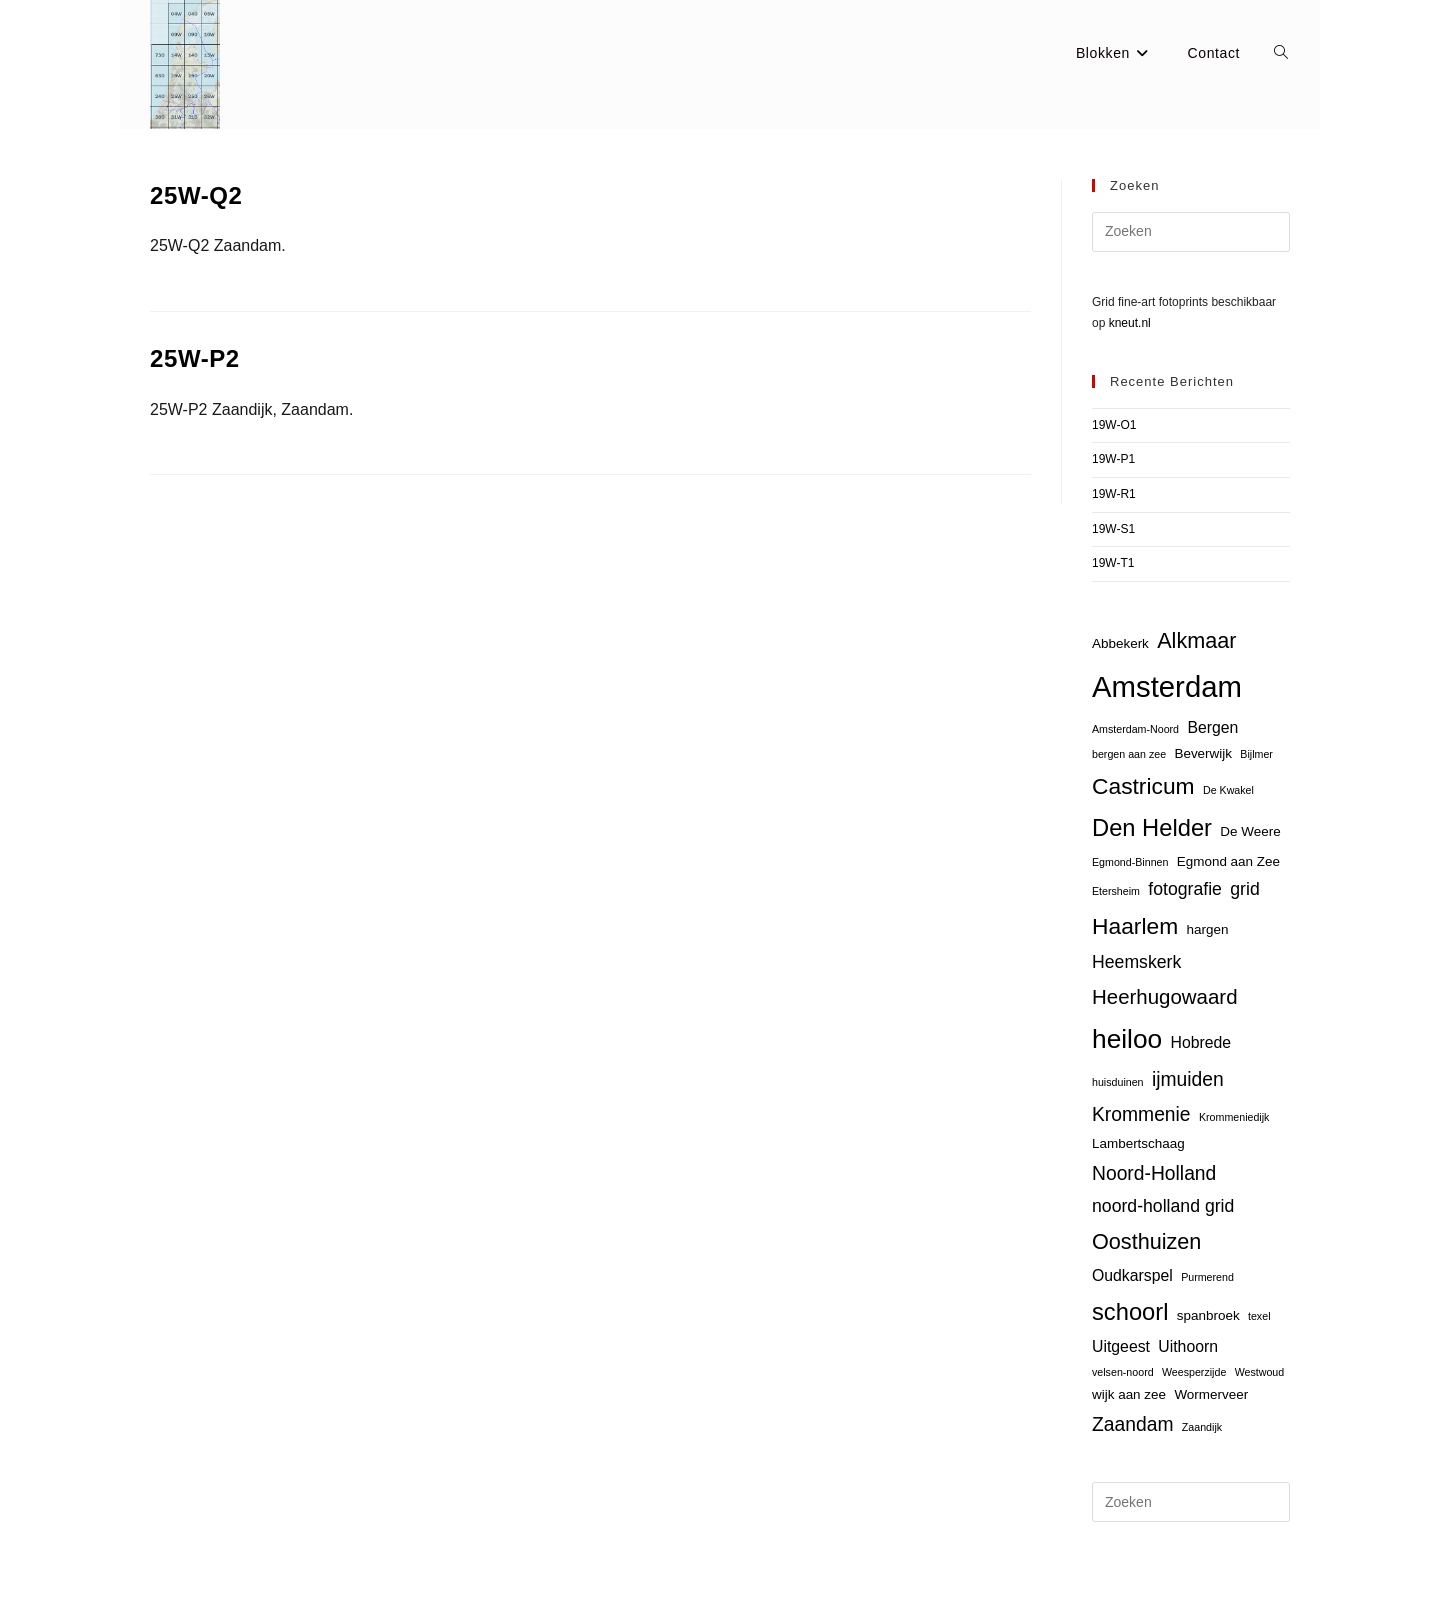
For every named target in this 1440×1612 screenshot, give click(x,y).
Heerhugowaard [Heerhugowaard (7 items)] (1165, 996)
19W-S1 (1113, 529)
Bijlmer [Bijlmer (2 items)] (1256, 754)
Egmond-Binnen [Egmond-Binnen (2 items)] (1130, 862)
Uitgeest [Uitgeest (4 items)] (1121, 1346)
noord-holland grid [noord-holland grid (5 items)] (1163, 1206)
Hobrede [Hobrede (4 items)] (1201, 1042)
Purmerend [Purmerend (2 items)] (1207, 1277)
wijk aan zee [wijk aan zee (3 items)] (1129, 1394)
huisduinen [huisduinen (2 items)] (1118, 1082)
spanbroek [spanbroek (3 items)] (1208, 1315)
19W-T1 (1113, 563)
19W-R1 (1114, 494)
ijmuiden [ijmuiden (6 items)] (1188, 1079)
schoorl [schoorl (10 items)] (1130, 1312)
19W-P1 (1113, 459)
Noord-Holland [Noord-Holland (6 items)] (1154, 1173)
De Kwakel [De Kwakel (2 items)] (1228, 790)
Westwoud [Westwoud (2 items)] (1260, 1372)
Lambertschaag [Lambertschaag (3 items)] (1138, 1143)
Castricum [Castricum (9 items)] (1143, 786)
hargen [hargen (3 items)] (1208, 929)
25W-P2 (195, 358)
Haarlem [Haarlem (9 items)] (1135, 926)
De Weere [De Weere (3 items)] (1250, 831)
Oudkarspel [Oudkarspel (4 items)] (1132, 1275)
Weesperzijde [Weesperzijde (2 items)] (1194, 1372)
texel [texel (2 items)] (1259, 1316)
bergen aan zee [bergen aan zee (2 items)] (1129, 754)
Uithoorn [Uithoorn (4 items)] (1188, 1346)
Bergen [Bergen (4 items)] (1212, 727)
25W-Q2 (196, 195)
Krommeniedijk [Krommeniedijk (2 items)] (1234, 1117)
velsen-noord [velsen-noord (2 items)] (1123, 1372)
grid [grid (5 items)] (1244, 889)
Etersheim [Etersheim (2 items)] (1116, 891)
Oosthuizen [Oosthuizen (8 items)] (1146, 1241)
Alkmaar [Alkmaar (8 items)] (1196, 640)
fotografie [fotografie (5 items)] (1185, 889)
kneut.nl (1130, 323)
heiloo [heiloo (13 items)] (1127, 1039)
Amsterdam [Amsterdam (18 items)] (1167, 686)
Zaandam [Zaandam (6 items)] (1132, 1424)
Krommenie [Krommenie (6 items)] (1141, 1114)
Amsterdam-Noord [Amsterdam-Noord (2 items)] (1135, 729)
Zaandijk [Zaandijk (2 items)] (1202, 1427)
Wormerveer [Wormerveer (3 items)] (1211, 1394)
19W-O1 (1114, 425)
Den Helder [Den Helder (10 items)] (1152, 828)
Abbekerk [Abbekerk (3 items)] (1120, 643)
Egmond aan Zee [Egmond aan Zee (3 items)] (1228, 861)
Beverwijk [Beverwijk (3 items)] (1203, 753)
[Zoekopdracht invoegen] (1191, 232)
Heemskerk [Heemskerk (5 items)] (1136, 962)
